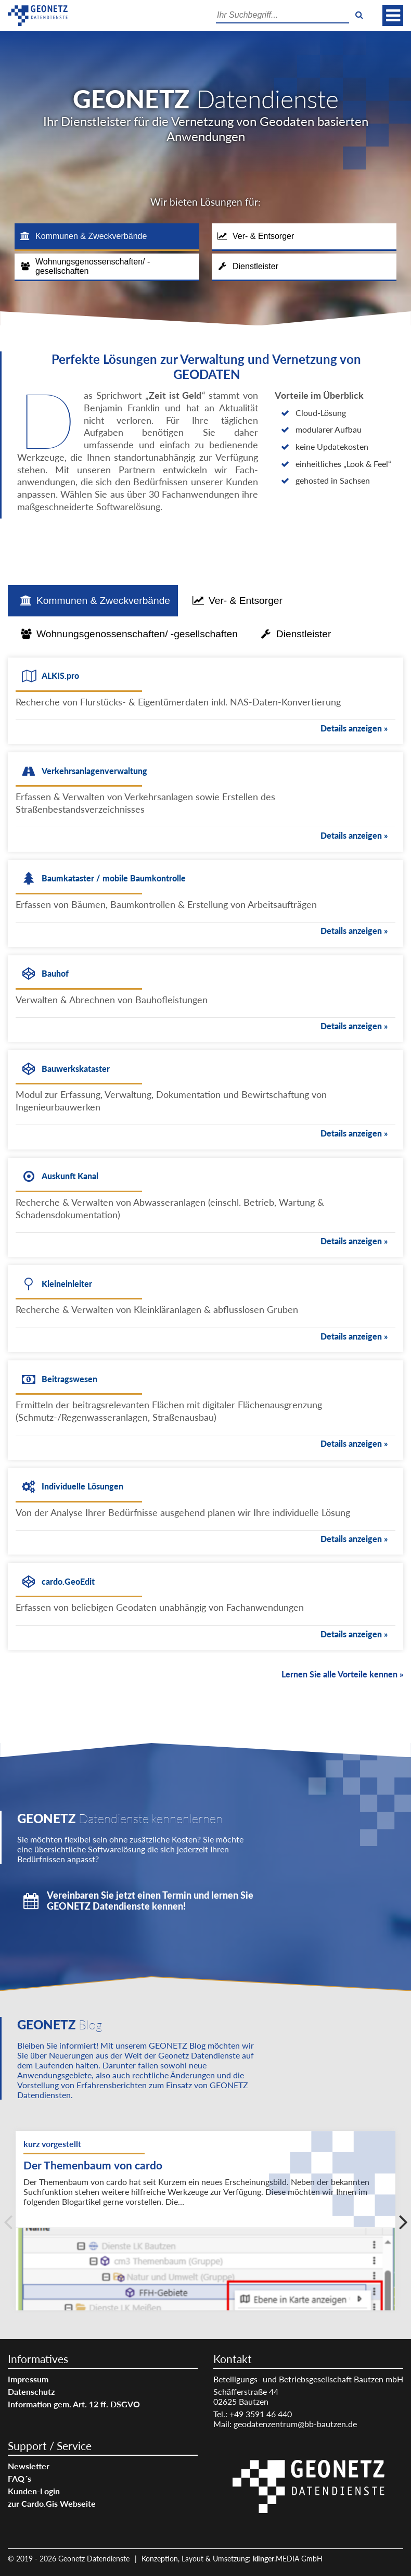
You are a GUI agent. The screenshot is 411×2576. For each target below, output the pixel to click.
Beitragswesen (69, 1379)
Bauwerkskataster (76, 1069)
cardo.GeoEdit (68, 1581)
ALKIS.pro (60, 675)
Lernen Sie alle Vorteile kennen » (342, 1674)
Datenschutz (31, 2391)
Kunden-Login (34, 2491)
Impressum (28, 2379)
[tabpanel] (205, 1166)
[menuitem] (103, 2379)
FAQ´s (19, 2478)
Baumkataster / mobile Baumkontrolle (114, 878)
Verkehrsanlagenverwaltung (94, 771)
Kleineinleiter (67, 1284)
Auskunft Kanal (70, 1176)
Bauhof (55, 973)
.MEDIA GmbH (288, 2558)
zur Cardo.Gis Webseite (52, 2503)
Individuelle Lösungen (82, 1486)
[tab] (107, 237)
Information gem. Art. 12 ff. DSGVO (74, 2404)
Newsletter (28, 2466)
